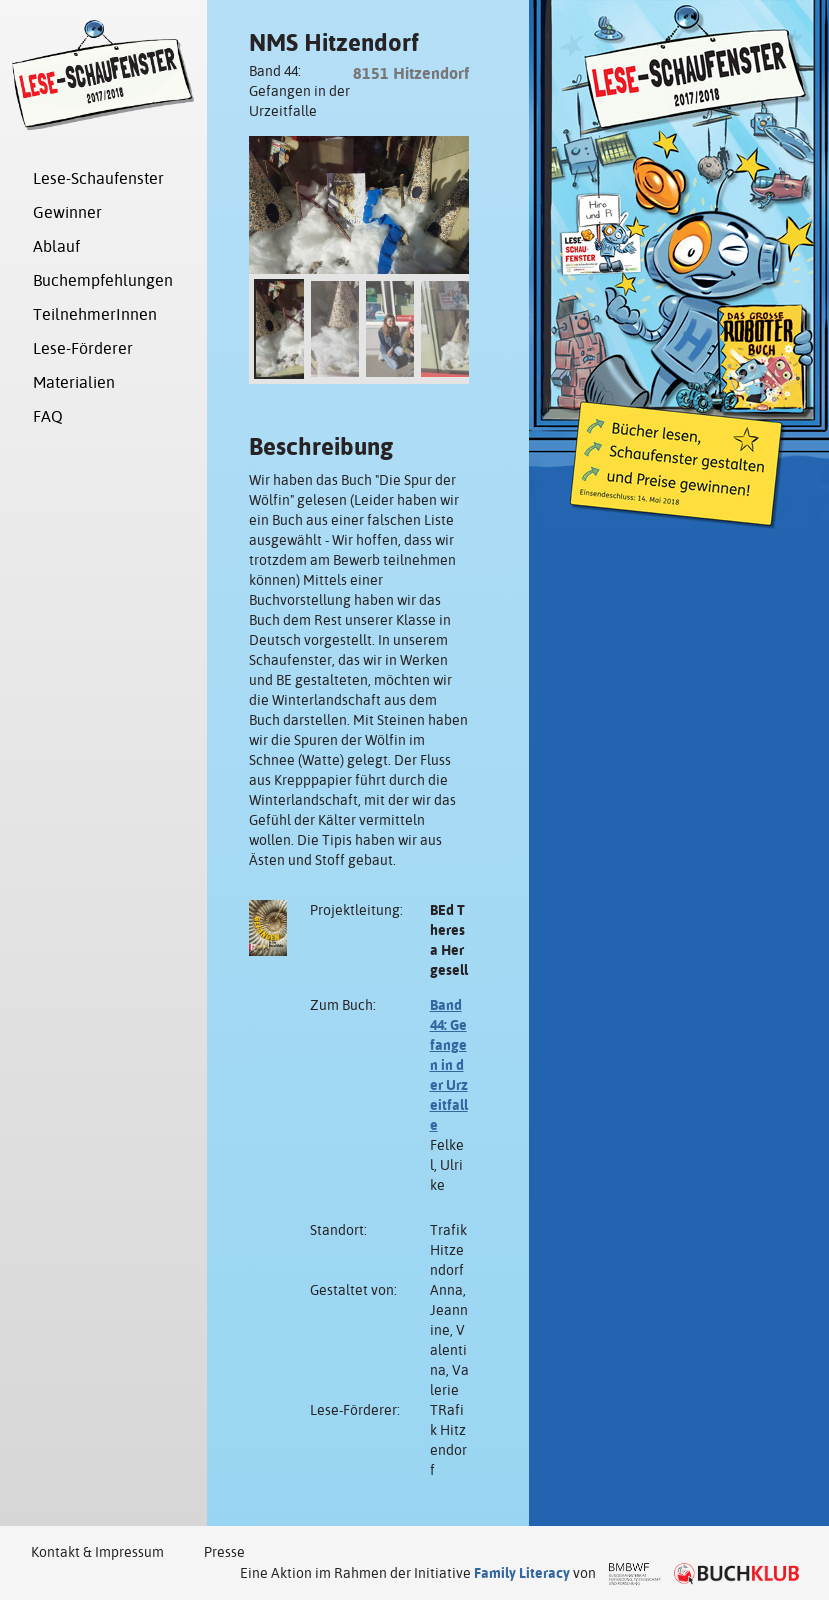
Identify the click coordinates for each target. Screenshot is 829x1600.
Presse (224, 1552)
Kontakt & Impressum (97, 1552)
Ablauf (56, 246)
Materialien (74, 382)
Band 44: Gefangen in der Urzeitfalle (449, 1065)
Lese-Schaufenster (98, 178)
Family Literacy (522, 1573)
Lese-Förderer (83, 348)
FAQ (48, 416)
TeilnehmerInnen (95, 314)
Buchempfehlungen (103, 280)
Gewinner (67, 212)
